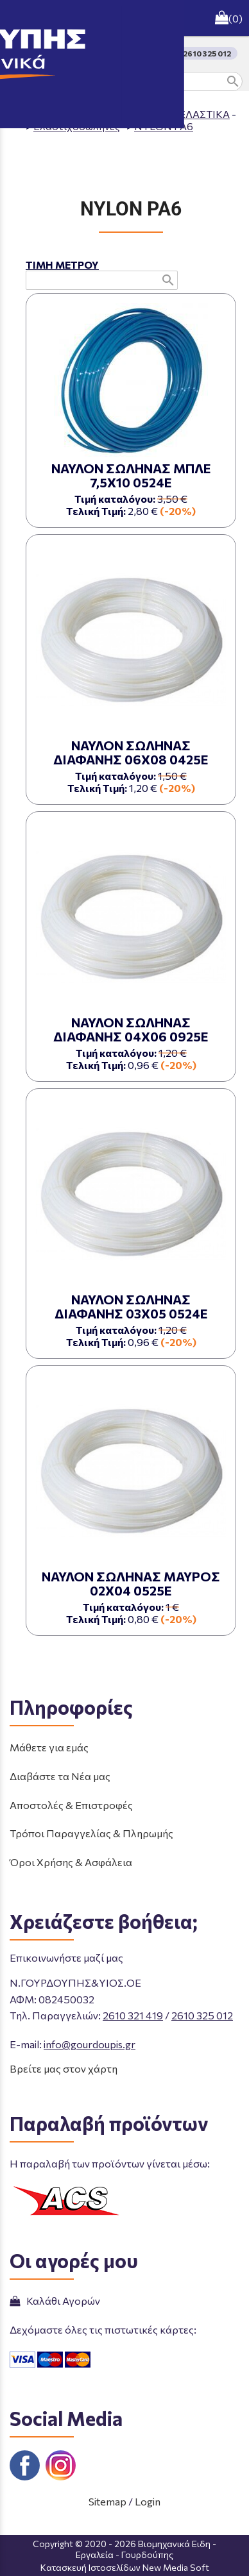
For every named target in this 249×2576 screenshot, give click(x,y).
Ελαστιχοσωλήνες (76, 126)
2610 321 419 (133, 2015)
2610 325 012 (202, 2015)
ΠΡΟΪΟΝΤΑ (137, 114)
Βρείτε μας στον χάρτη (63, 2068)
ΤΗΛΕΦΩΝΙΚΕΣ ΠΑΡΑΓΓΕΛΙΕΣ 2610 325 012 (150, 53)
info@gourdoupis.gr (89, 2044)
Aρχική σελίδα (60, 114)
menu (18, 18)
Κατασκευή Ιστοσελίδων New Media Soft (124, 2567)
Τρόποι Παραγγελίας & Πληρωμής (91, 1833)
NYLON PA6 (163, 126)
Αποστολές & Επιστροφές (71, 1805)
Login (147, 2501)
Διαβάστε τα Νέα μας (60, 1776)
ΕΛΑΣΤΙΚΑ (204, 114)
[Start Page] (124, 18)
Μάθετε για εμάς (49, 1747)
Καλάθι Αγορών (55, 2300)
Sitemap (107, 2501)
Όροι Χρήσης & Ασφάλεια (71, 1862)
